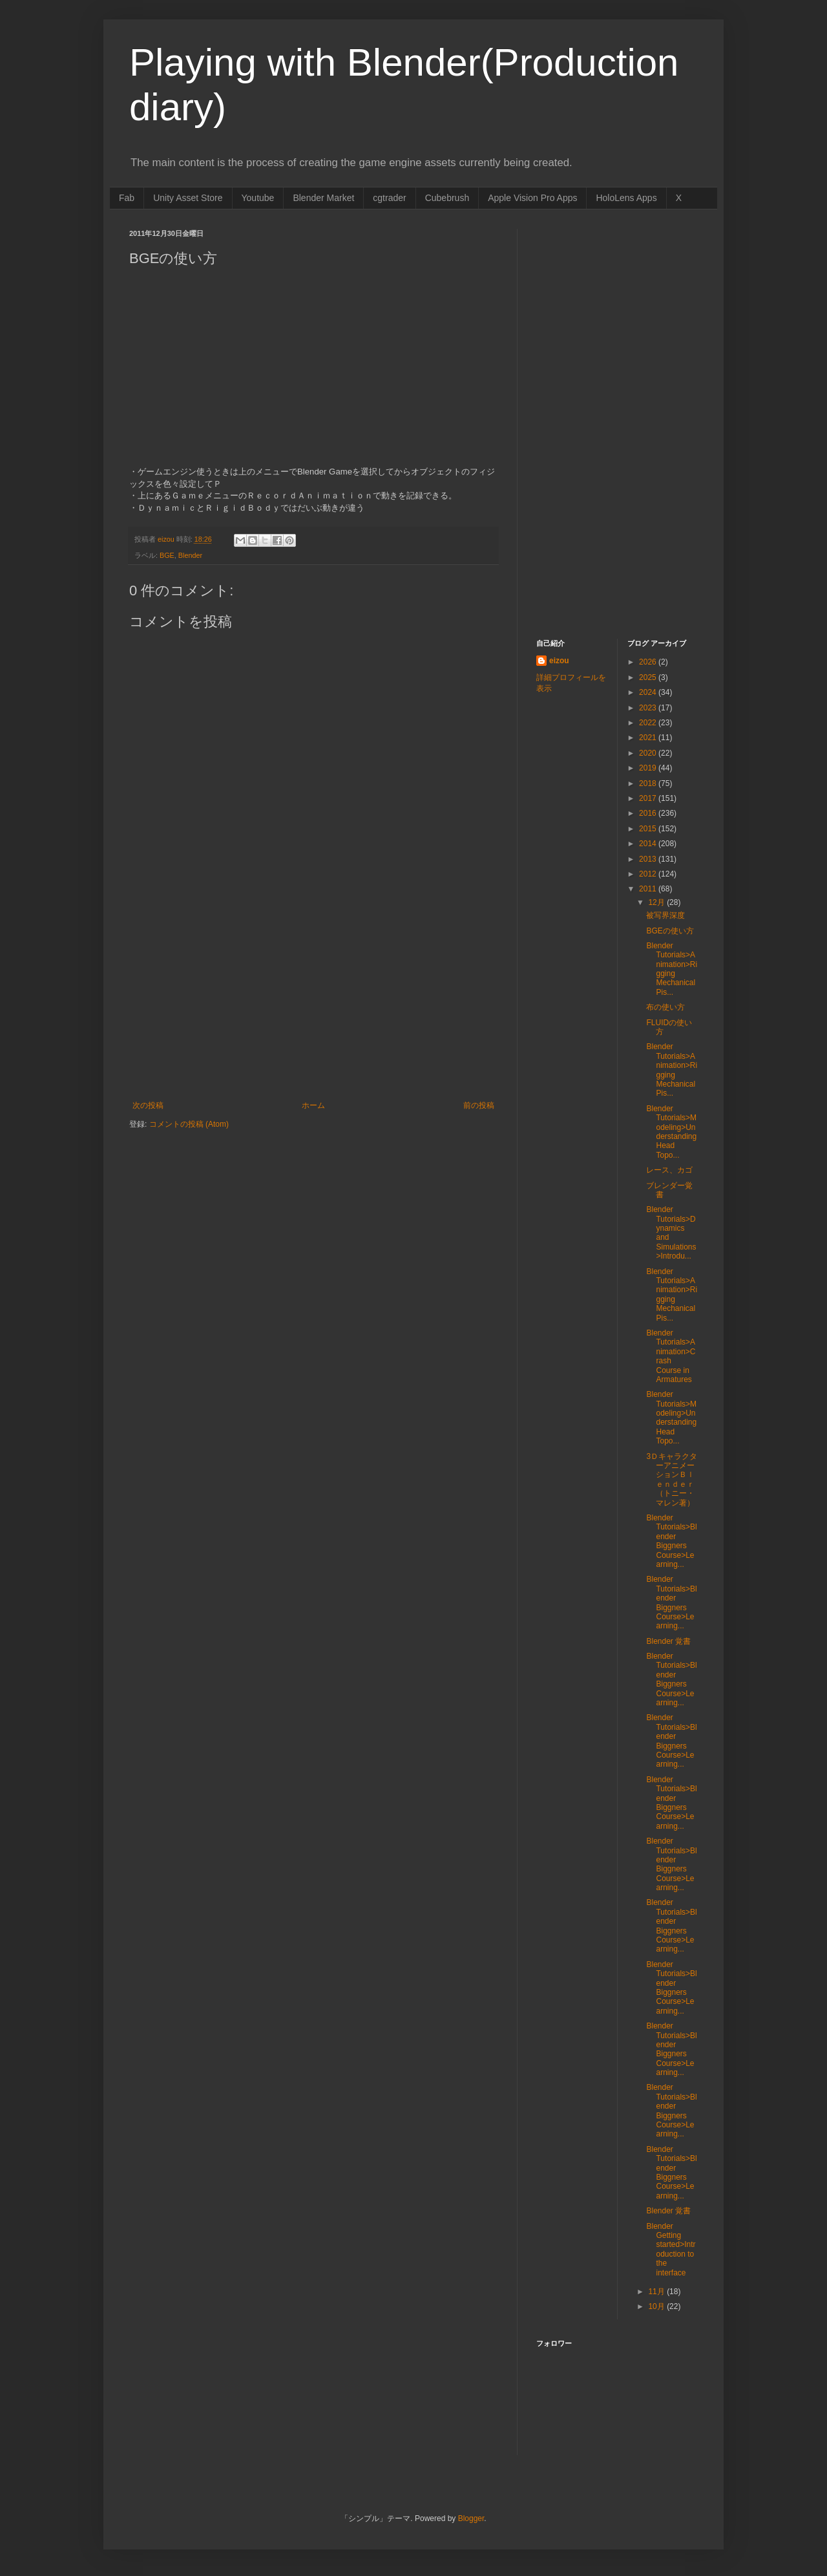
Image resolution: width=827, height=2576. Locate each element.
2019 (648, 767)
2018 (648, 783)
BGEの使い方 (669, 930)
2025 (648, 677)
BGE (167, 555)
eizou (559, 660)
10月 (657, 2306)
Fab (126, 198)
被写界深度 (665, 915)
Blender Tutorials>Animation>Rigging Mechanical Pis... (671, 969)
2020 (648, 753)
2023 (648, 707)
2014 (648, 843)
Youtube (258, 198)
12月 (657, 902)
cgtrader (389, 198)
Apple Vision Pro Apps (532, 198)
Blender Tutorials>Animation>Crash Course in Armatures (670, 1356)
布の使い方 (665, 1007)
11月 (657, 2291)
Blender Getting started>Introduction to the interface (670, 2249)
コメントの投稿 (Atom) (189, 1124)
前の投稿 (478, 1105)
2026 (648, 661)
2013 (648, 859)
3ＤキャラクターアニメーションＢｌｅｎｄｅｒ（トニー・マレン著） (671, 1479)
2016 (648, 813)
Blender (190, 555)
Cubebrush (447, 198)
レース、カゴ (669, 1170)
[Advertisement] (313, 1004)
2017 (648, 798)
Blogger (471, 2518)
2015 (648, 828)
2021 (648, 737)
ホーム (313, 1105)
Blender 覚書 (668, 1641)
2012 (648, 873)
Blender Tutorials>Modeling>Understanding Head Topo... (671, 1132)
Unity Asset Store (187, 198)
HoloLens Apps (626, 198)
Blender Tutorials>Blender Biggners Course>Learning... (671, 1541)
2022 (648, 722)
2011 (648, 888)
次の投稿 (147, 1105)
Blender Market (323, 198)
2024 (648, 692)
